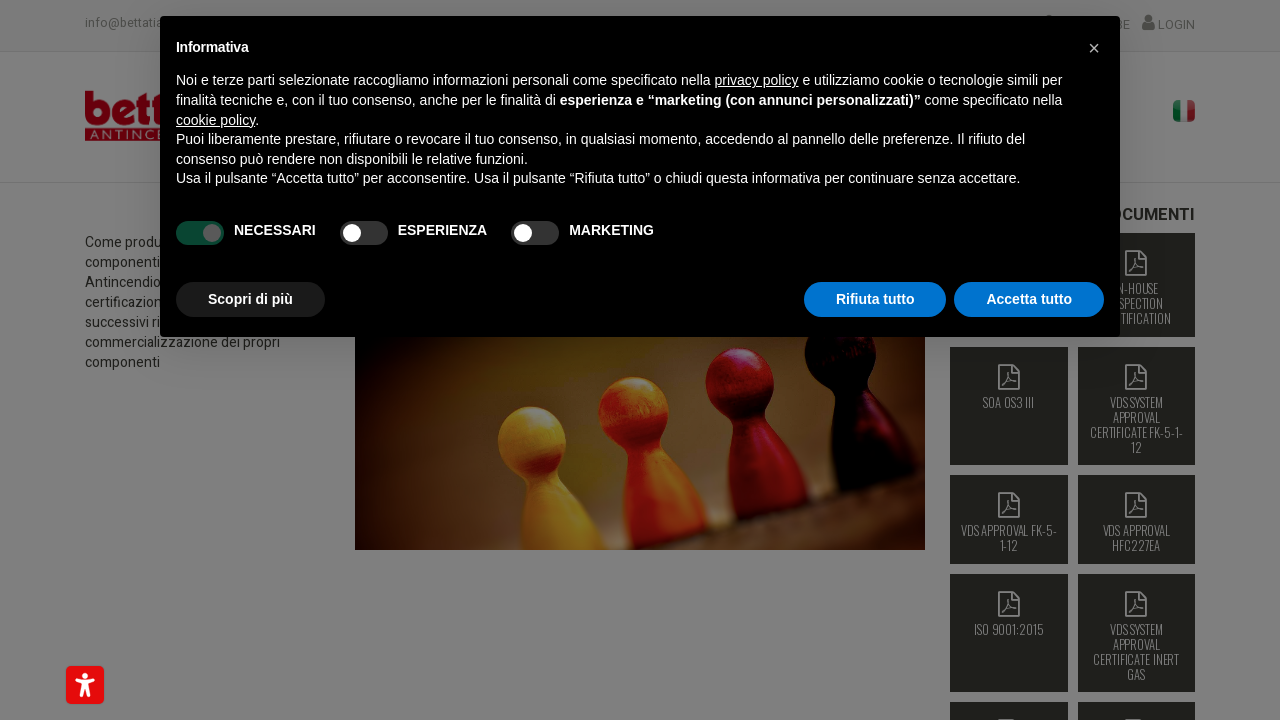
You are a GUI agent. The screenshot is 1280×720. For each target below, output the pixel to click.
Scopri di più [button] (250, 299)
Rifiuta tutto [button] (875, 299)
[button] (1094, 48)
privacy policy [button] (757, 80)
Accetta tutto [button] (1029, 299)
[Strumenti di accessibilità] (85, 685)
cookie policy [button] (215, 120)
